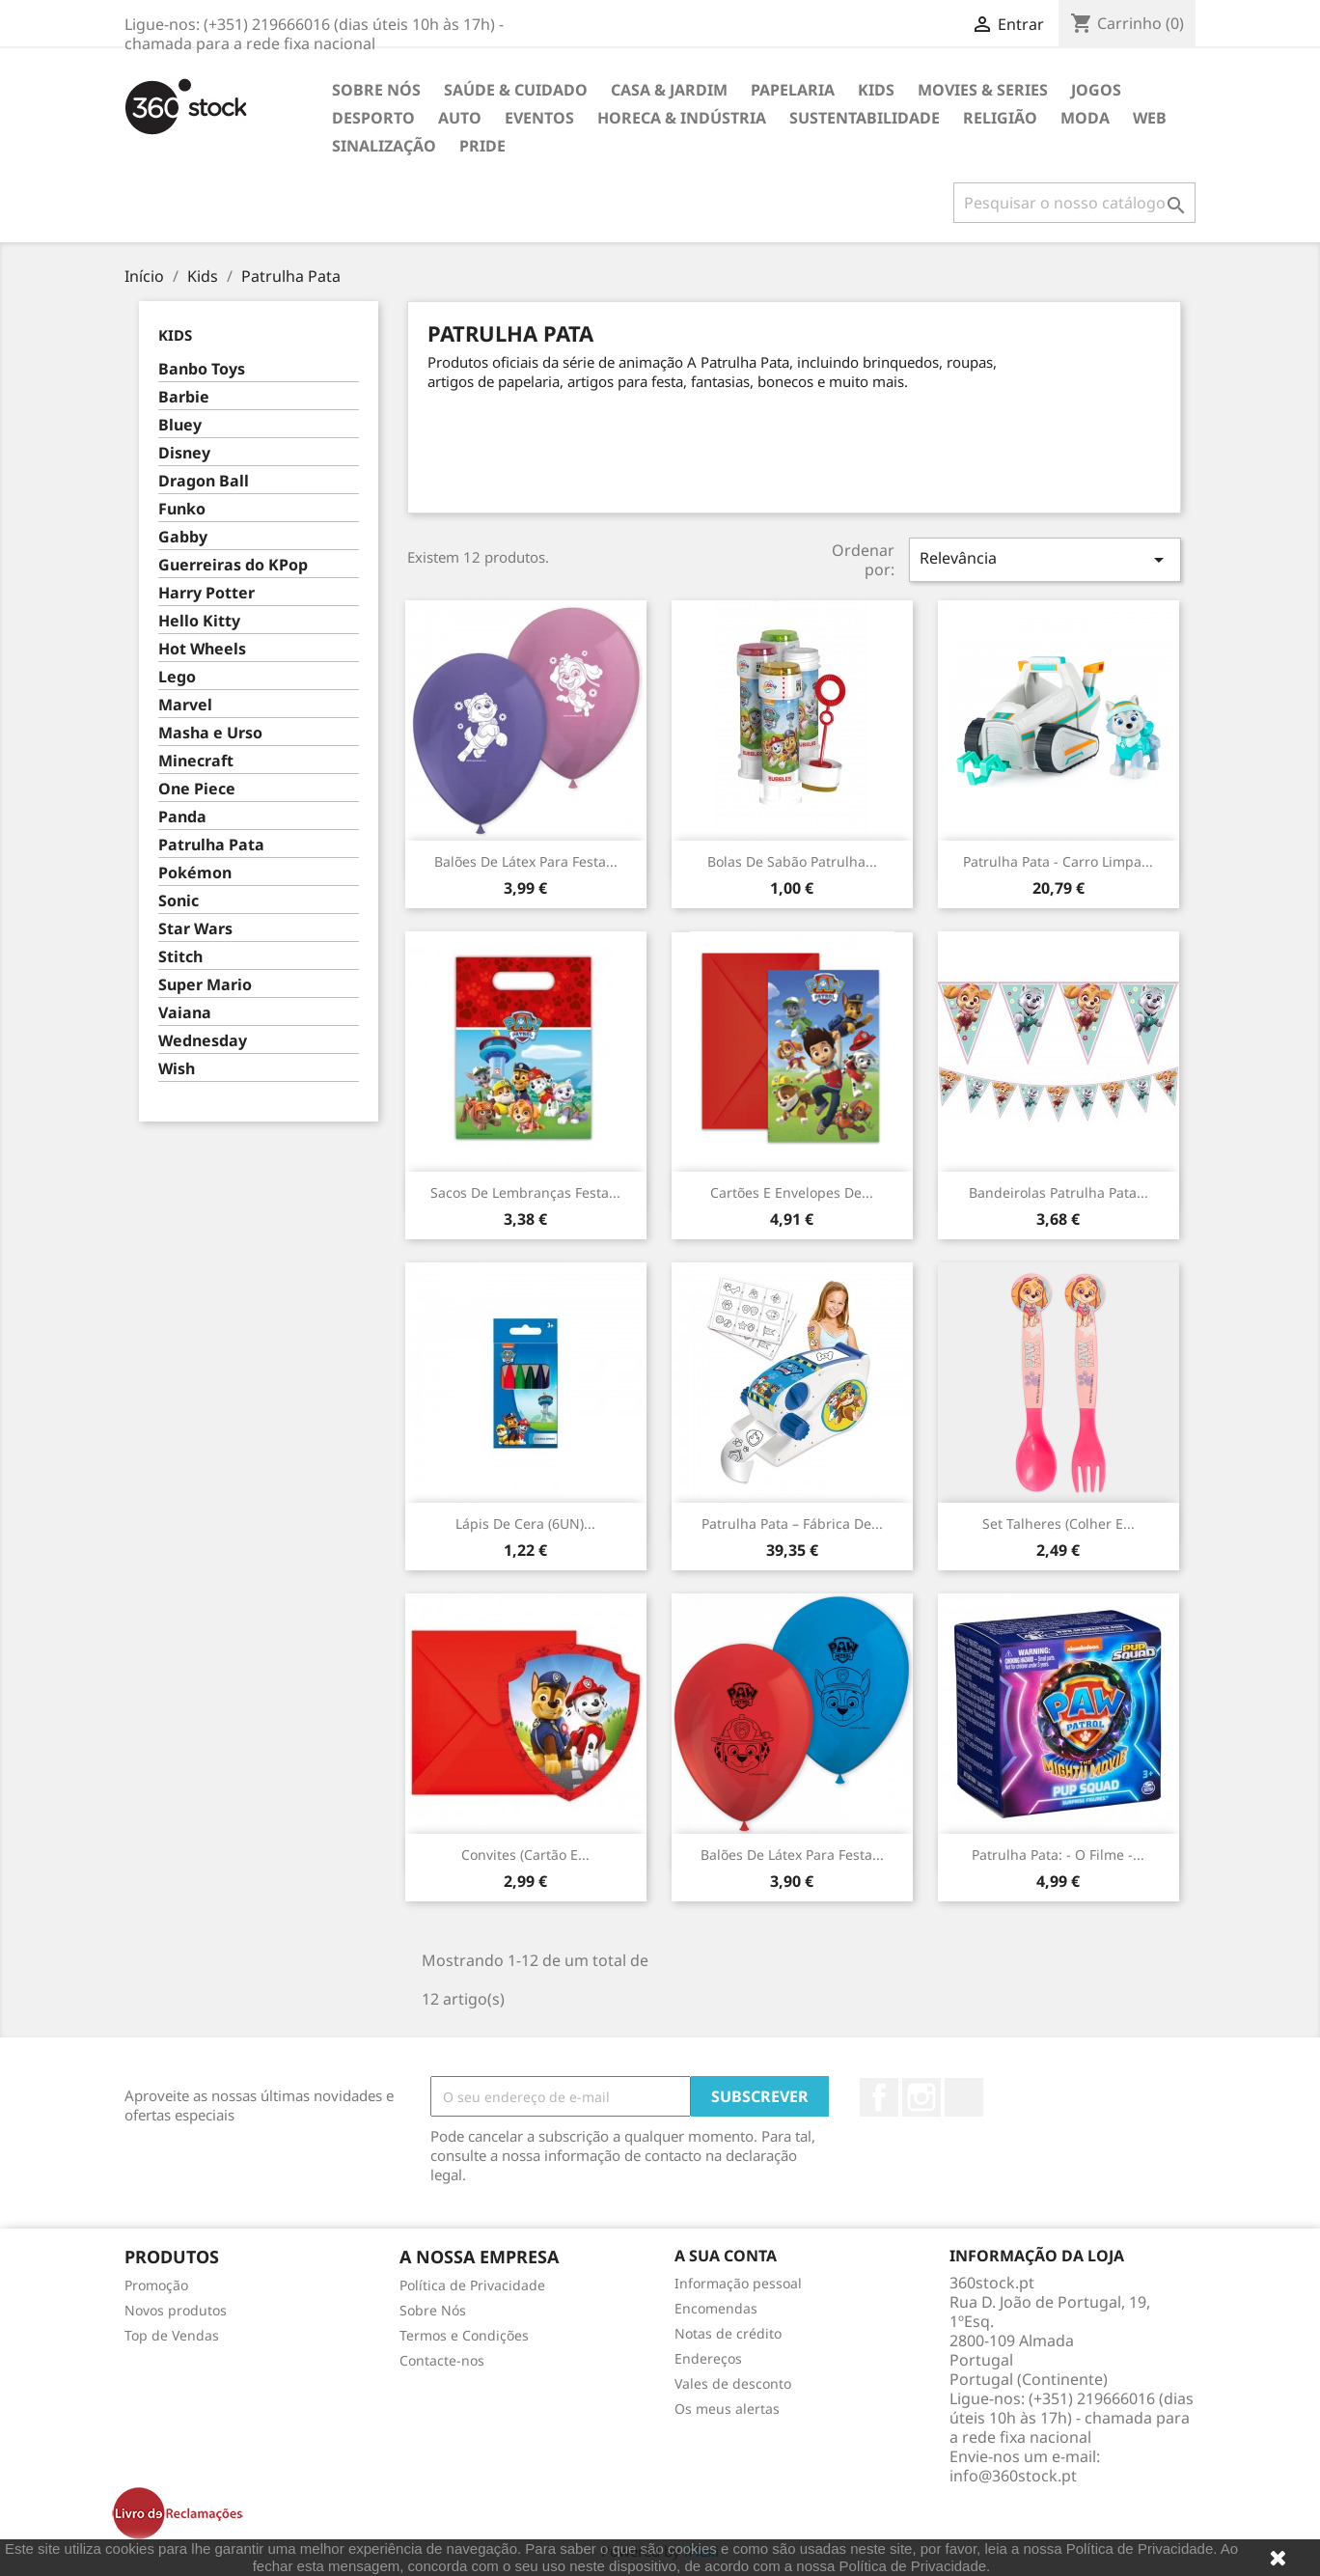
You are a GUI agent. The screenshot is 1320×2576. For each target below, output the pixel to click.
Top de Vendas (171, 2335)
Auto (459, 117)
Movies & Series (983, 89)
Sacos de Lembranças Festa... (525, 1192)
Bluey (180, 425)
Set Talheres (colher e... (1058, 1523)
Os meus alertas (727, 2408)
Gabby (182, 537)
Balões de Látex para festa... (526, 861)
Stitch (180, 957)
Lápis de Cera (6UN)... (525, 1523)
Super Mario (205, 985)
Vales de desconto (732, 2383)
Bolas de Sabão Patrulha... (792, 861)
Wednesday (202, 1041)
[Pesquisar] (1074, 202)
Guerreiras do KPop (233, 565)
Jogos (1096, 89)
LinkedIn (964, 2097)
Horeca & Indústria (681, 117)
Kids (876, 89)
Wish (176, 1069)
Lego (177, 677)
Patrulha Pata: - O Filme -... (1058, 1854)
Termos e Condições (464, 2335)
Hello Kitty (199, 621)
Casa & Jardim (669, 89)
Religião (1000, 117)
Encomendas (715, 2308)
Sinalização (384, 145)
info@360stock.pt (1013, 2475)
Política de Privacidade (472, 2285)
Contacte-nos (441, 2360)
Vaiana (184, 1013)
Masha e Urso (210, 733)
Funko (182, 509)
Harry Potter (206, 593)
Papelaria (793, 89)
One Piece (196, 789)
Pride (482, 145)
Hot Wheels (202, 649)
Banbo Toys (201, 369)
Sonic (178, 901)
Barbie (183, 397)
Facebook (879, 2097)
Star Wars (195, 929)
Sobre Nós (376, 89)
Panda (182, 817)
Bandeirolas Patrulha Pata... (1058, 1192)
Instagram (921, 2097)
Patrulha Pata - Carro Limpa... (1058, 861)
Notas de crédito (728, 2333)
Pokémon (195, 873)
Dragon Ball (203, 481)
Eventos (539, 117)
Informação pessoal (738, 2283)
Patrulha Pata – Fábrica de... (792, 1523)
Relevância (1045, 559)
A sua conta (725, 2255)
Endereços (708, 2358)
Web (1150, 117)
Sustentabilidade (864, 117)
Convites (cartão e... (525, 1854)
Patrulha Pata (211, 845)
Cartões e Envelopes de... (791, 1192)
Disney (184, 453)
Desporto (373, 117)
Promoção (156, 2285)
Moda (1085, 117)
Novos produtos (175, 2310)
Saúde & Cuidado (516, 89)
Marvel (185, 705)
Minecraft (196, 761)
